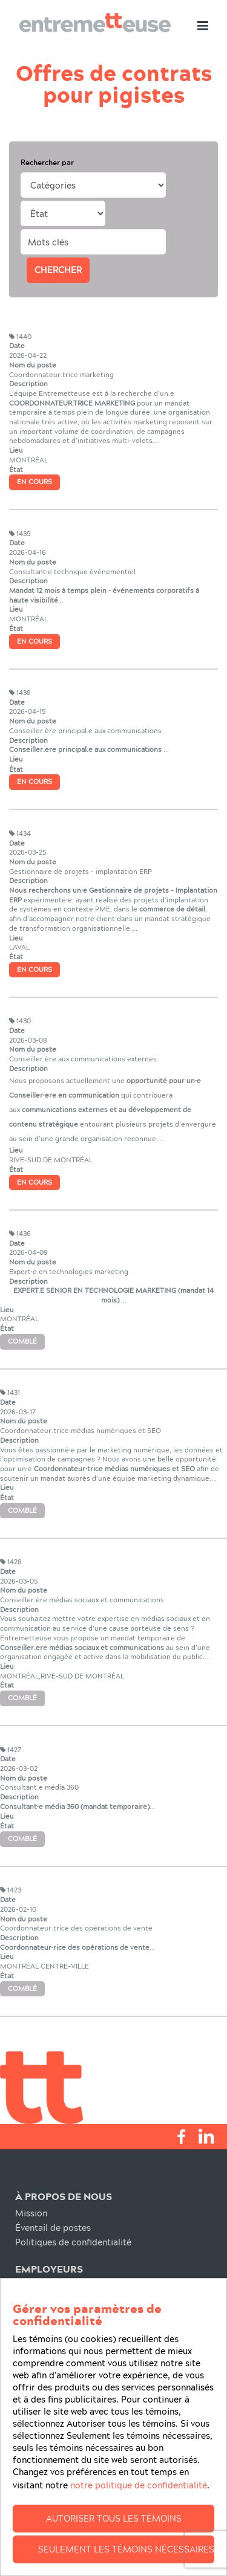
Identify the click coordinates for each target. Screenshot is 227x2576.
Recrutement (41, 2286)
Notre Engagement (54, 2300)
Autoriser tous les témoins (114, 2546)
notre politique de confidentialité (138, 2513)
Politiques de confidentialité (73, 2242)
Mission (31, 2213)
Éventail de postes (53, 2228)
